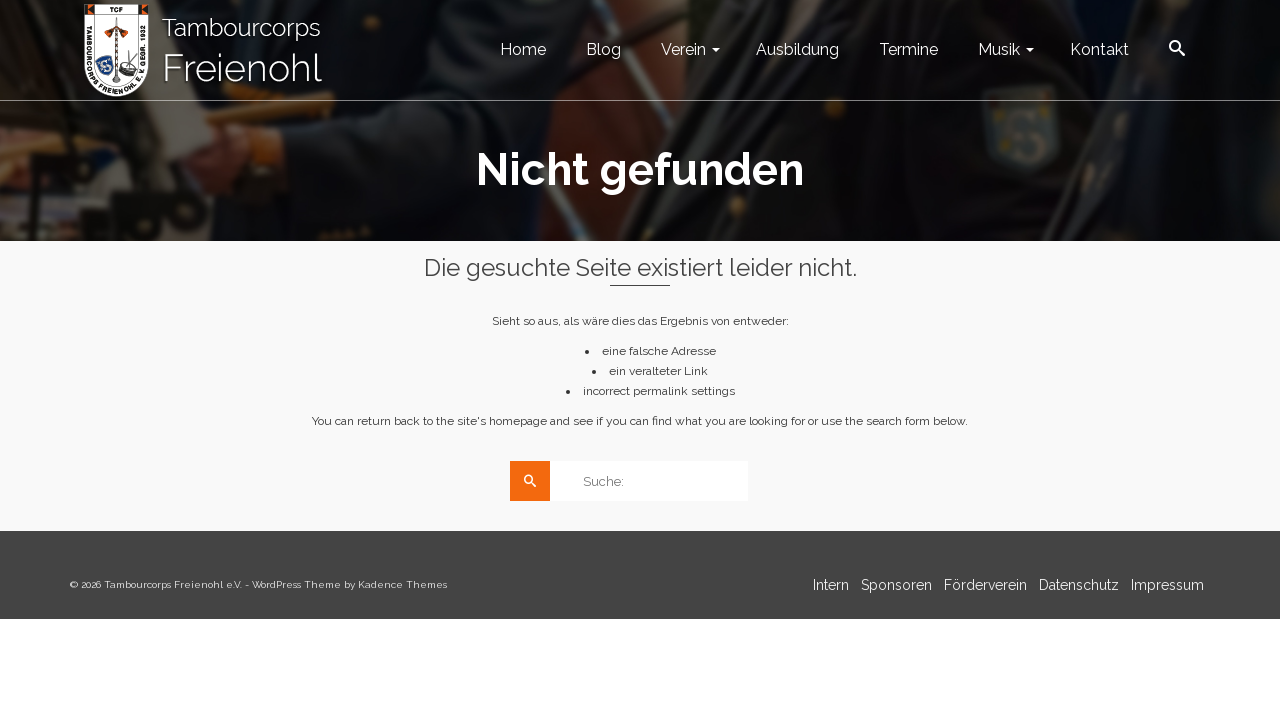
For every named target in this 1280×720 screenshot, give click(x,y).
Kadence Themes (402, 584)
